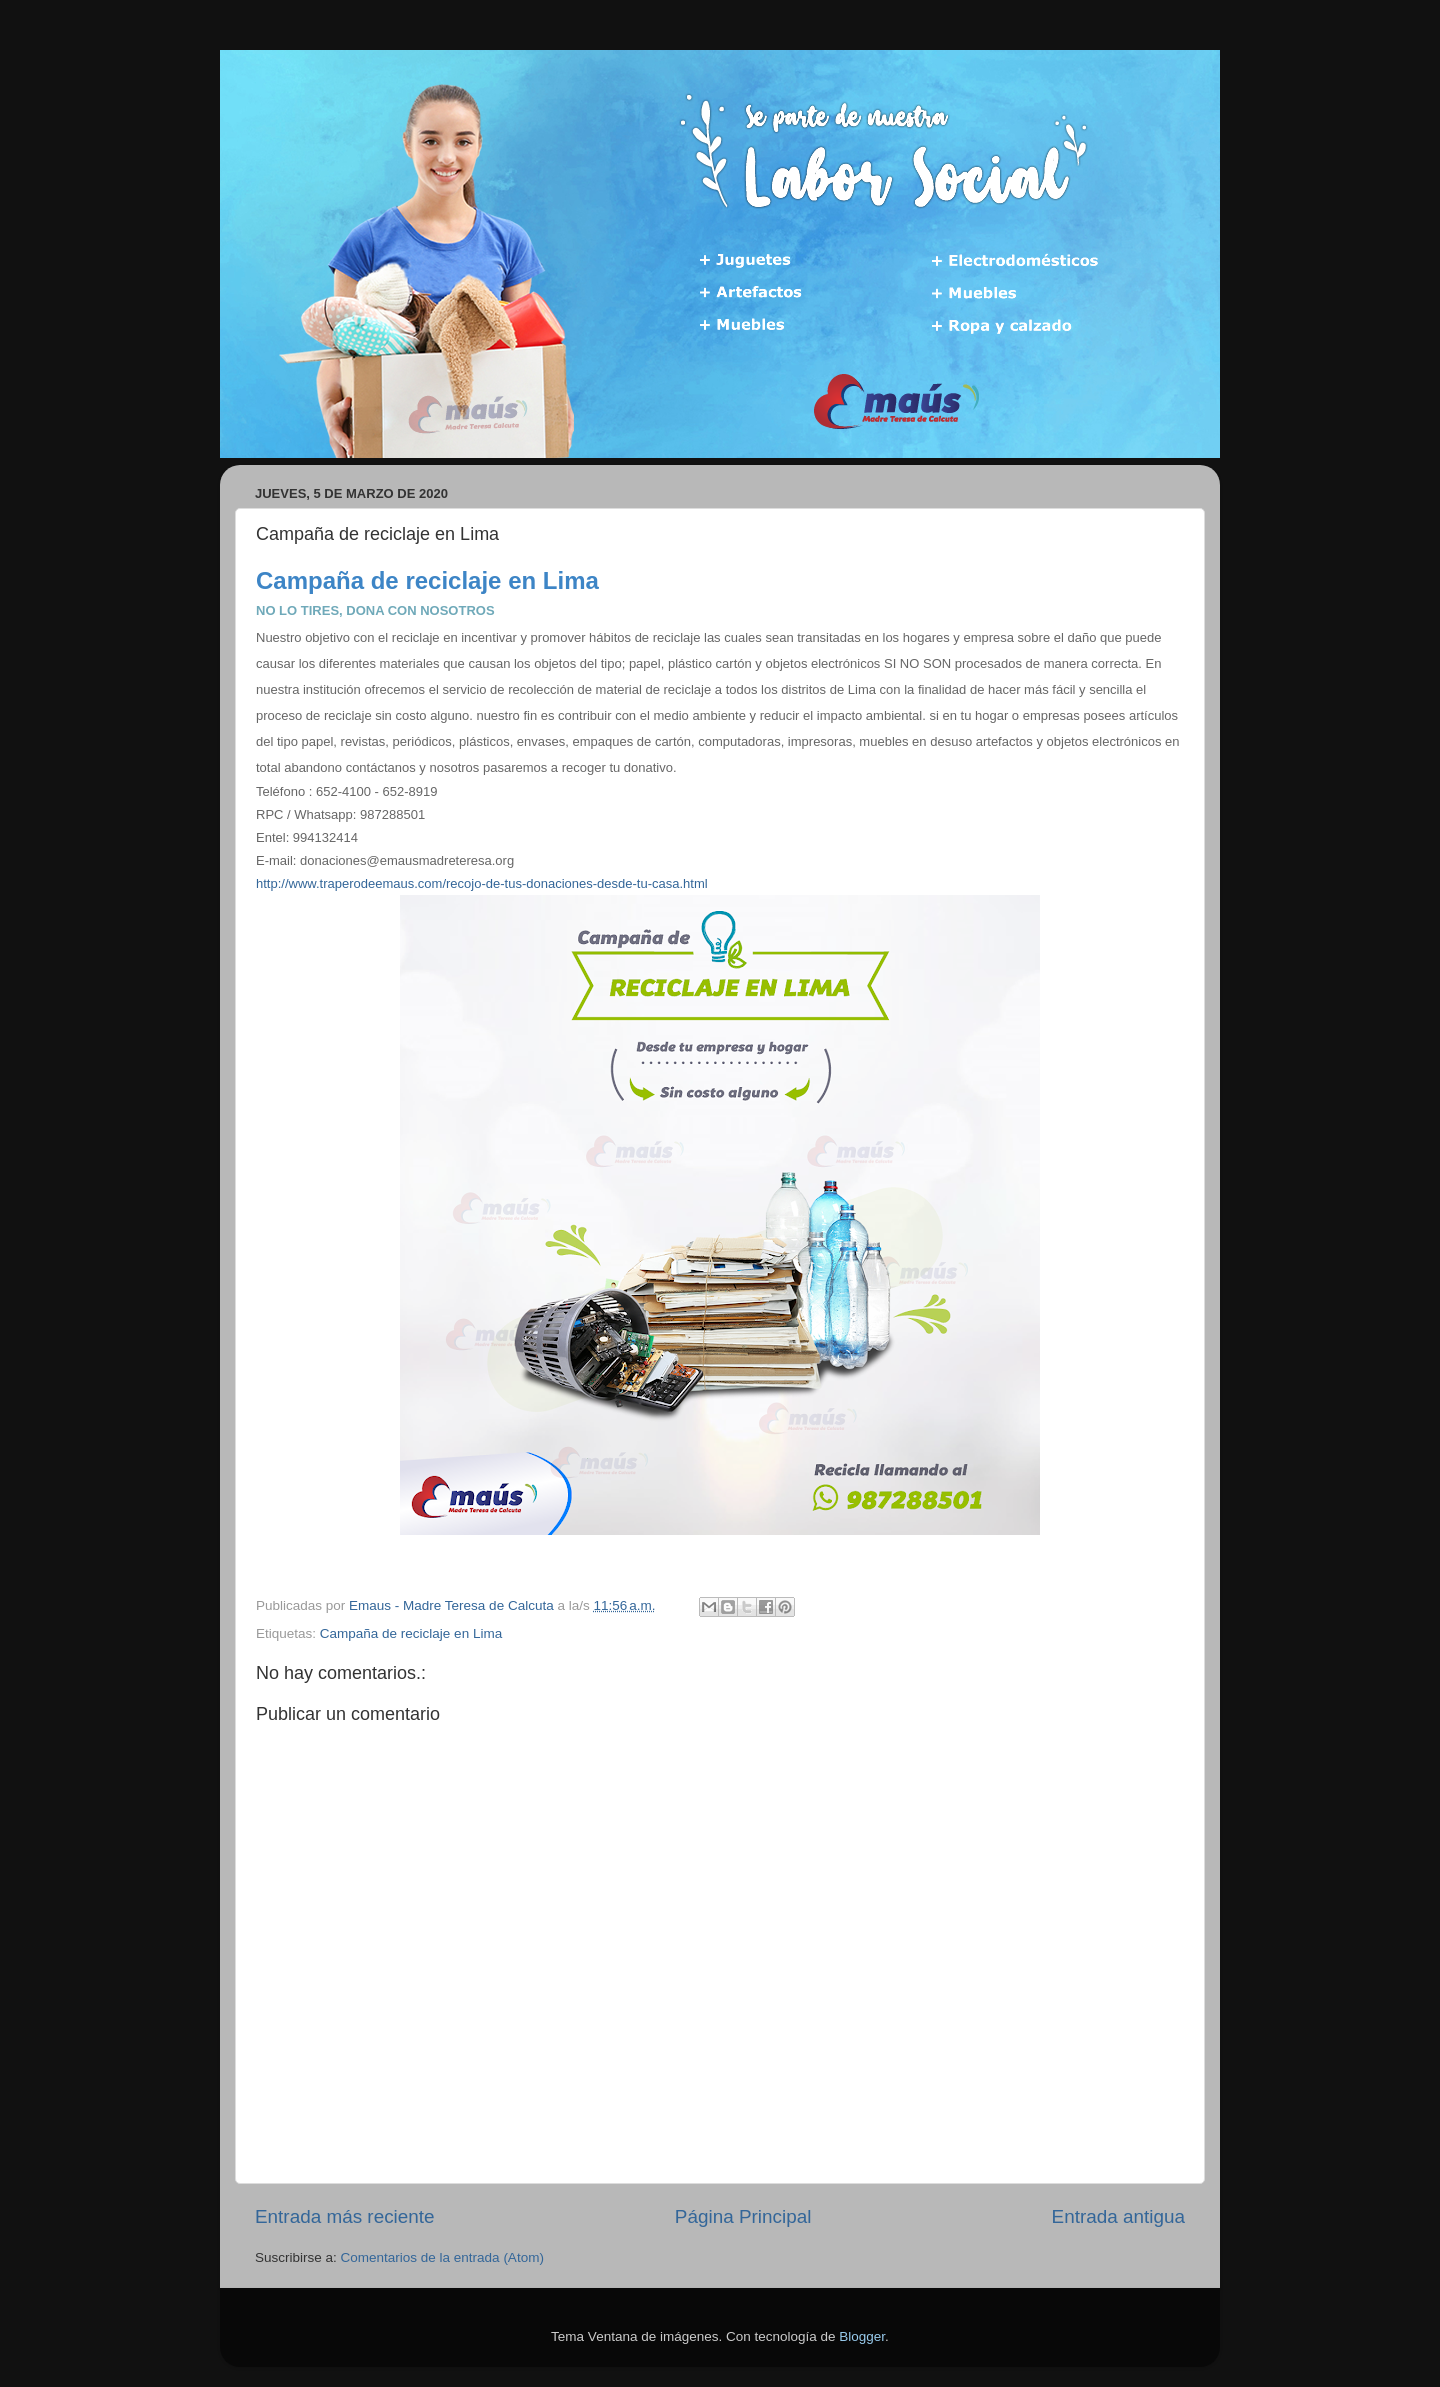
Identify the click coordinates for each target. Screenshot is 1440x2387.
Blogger (862, 2336)
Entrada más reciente (345, 2216)
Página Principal (743, 2216)
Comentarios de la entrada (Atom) (442, 2257)
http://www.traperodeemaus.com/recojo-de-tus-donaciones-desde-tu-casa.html (482, 883)
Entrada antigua (1118, 2216)
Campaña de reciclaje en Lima (411, 1633)
